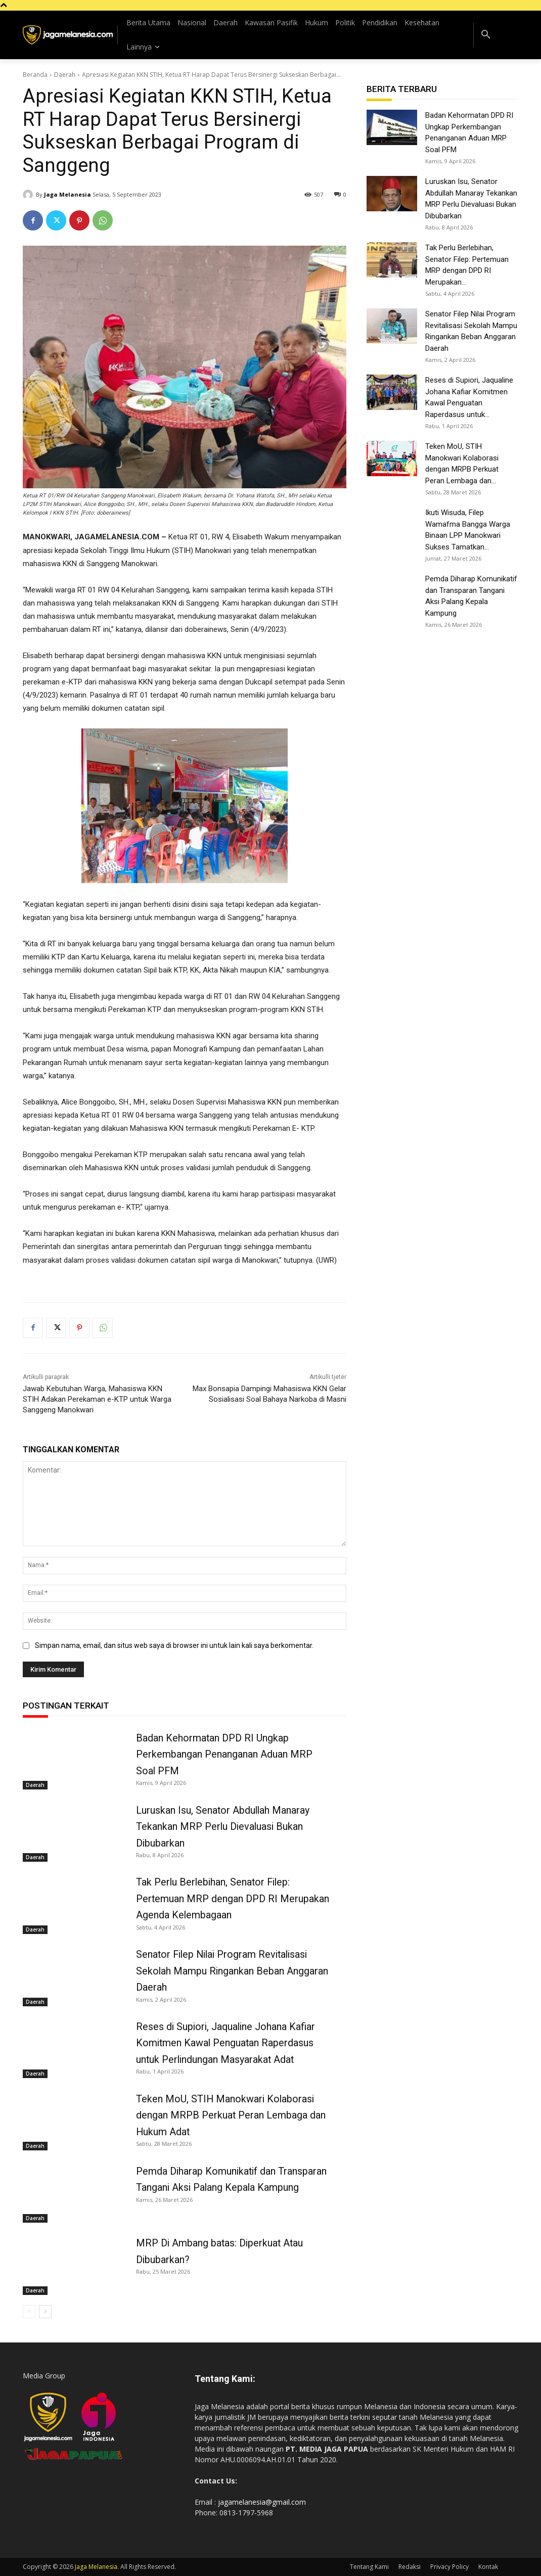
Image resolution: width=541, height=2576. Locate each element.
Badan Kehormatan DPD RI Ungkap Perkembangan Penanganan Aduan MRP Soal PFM (224, 1754)
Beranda (35, 74)
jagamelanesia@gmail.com (262, 2502)
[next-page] (45, 2311)
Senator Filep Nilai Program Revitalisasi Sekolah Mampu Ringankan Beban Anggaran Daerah (232, 1970)
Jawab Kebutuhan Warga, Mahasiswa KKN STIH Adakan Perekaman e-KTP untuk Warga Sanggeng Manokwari (97, 1399)
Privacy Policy (449, 2566)
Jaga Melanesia (67, 194)
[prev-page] (29, 2311)
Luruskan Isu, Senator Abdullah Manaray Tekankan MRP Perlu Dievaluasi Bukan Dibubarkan (223, 1826)
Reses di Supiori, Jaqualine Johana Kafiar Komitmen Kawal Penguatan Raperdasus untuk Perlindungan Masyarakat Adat (227, 2042)
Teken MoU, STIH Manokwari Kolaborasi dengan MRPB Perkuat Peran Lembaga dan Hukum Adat (231, 2115)
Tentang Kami (369, 2566)
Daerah (64, 74)
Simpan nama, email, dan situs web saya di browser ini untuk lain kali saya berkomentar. (174, 1645)
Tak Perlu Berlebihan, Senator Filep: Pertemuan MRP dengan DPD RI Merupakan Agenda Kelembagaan (233, 1898)
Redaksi (409, 2566)
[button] (486, 35)
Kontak (488, 2566)
